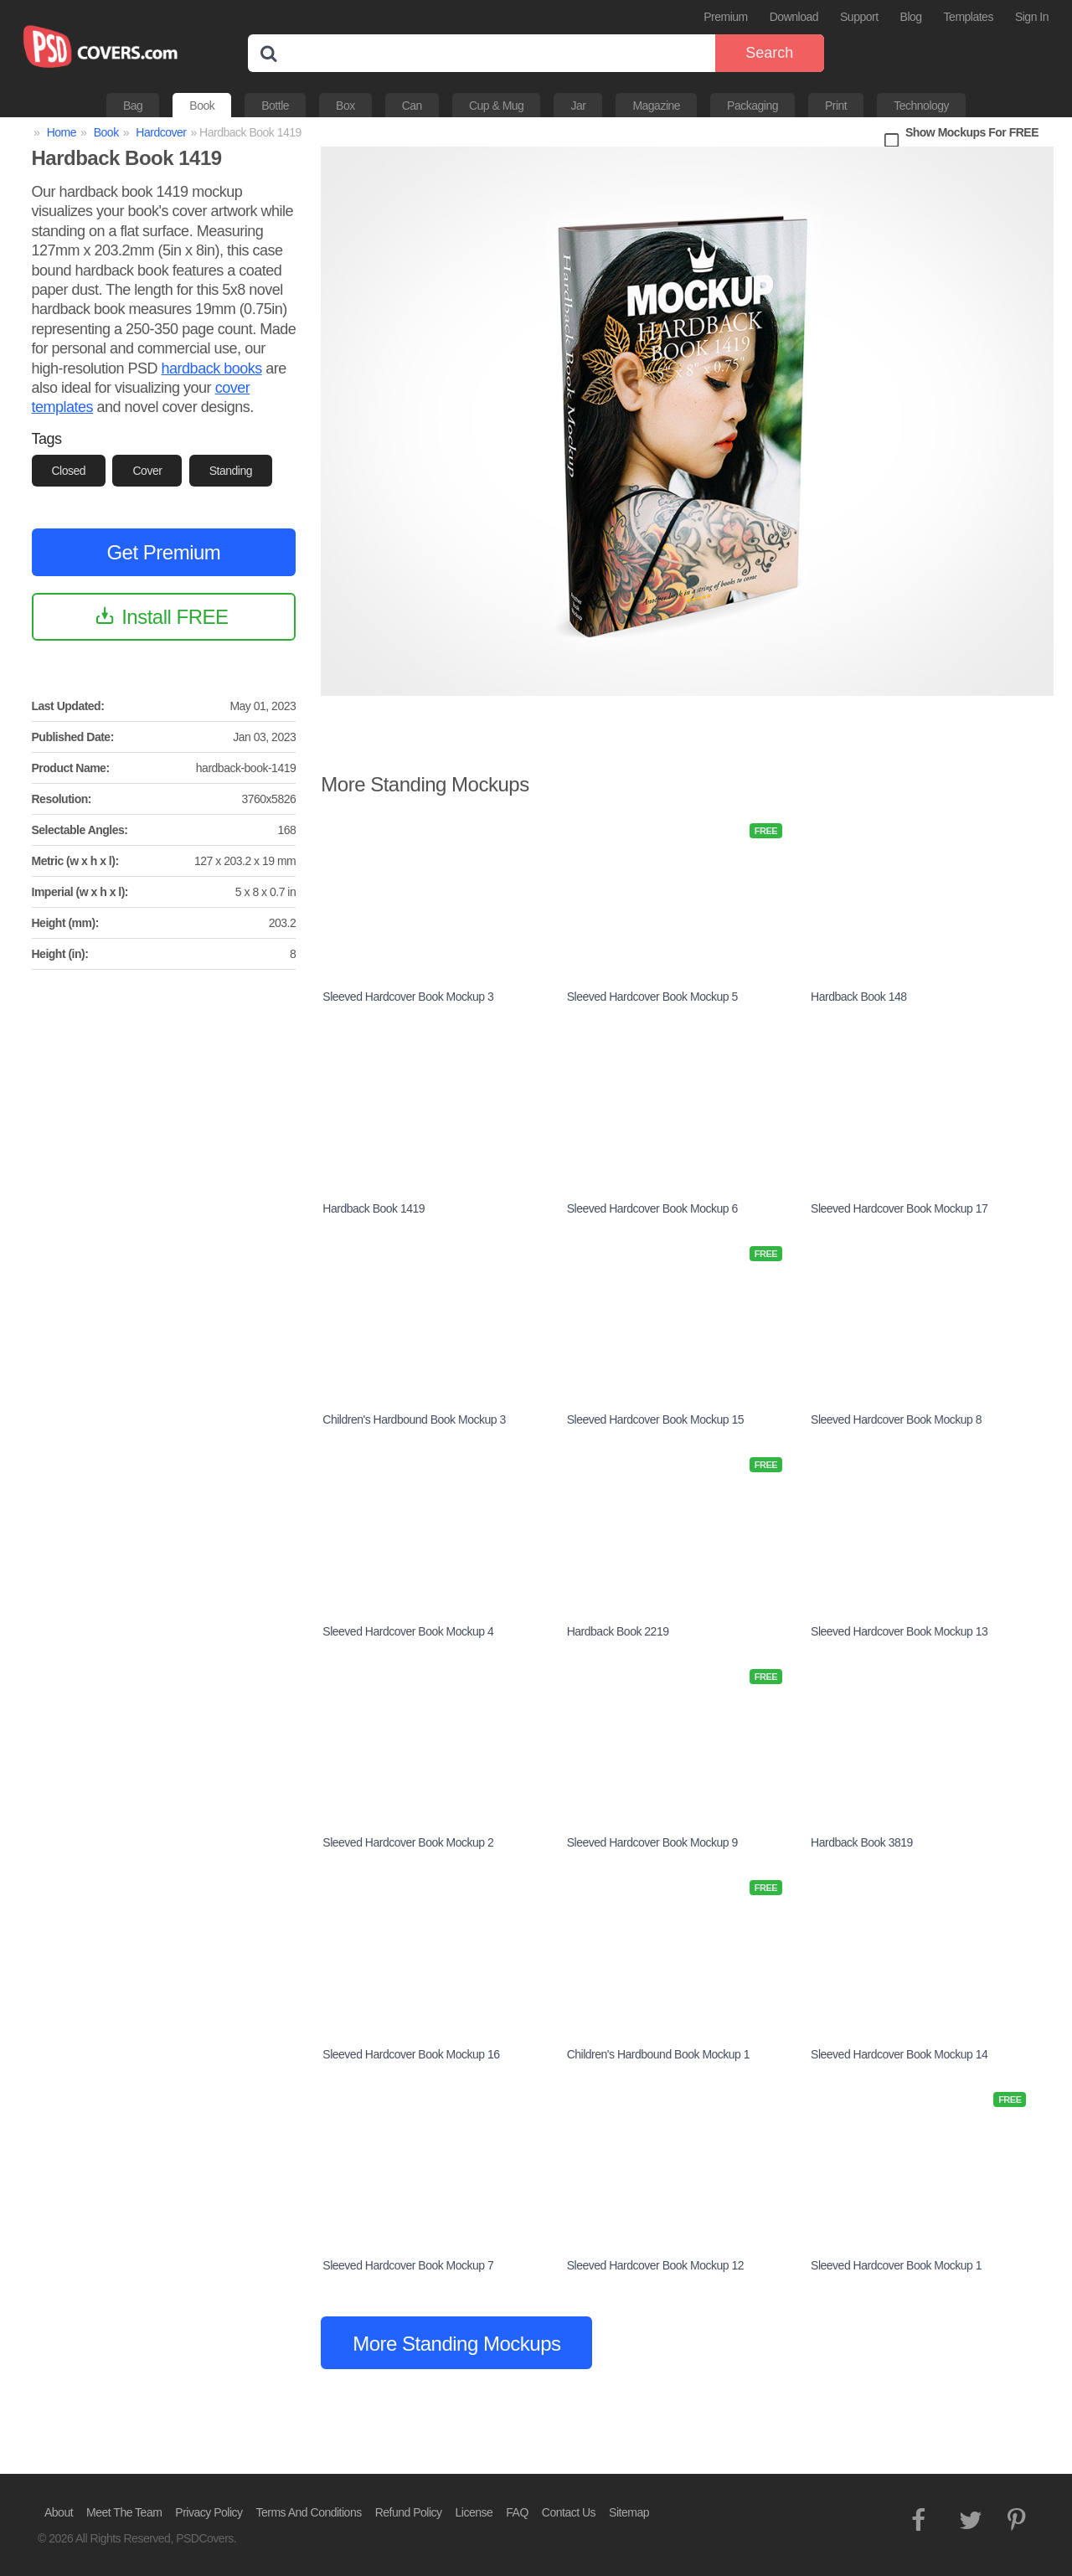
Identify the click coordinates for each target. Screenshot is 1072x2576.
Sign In (1032, 16)
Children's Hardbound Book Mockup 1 (658, 2054)
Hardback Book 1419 (373, 1208)
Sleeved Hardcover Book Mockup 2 (407, 1842)
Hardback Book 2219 (618, 1631)
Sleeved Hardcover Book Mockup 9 (652, 1842)
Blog (911, 16)
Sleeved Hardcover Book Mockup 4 (407, 1631)
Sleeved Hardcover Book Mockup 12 (655, 2265)
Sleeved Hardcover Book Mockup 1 (896, 2265)
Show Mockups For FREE (971, 132)
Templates (968, 16)
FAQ (517, 2512)
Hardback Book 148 (858, 996)
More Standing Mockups (456, 2343)
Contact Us (568, 2512)
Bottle (275, 105)
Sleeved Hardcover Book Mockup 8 (896, 1419)
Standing (230, 470)
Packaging (752, 105)
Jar (577, 105)
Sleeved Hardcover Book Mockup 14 (899, 2054)
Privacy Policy (208, 2512)
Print (836, 105)
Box (345, 105)
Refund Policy (408, 2512)
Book (201, 105)
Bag (132, 105)
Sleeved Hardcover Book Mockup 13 (899, 1631)
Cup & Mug (496, 105)
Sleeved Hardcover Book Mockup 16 (410, 2054)
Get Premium (163, 552)
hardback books (212, 368)
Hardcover (161, 132)
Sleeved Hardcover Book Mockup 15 (655, 1419)
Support (859, 16)
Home (61, 132)
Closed (69, 470)
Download (794, 16)
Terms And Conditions (309, 2512)
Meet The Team (124, 2512)
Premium (726, 16)
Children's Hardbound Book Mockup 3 (413, 1419)
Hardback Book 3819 (862, 1842)
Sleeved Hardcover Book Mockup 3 (407, 996)
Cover (147, 470)
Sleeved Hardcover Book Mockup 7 (407, 2265)
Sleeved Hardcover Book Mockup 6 (652, 1208)
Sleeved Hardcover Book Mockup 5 (652, 996)
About (58, 2512)
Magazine (656, 105)
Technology (921, 105)
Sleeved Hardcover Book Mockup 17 (899, 1208)
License (474, 2512)
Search (769, 52)
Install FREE (174, 616)
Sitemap (629, 2512)
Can (412, 105)
